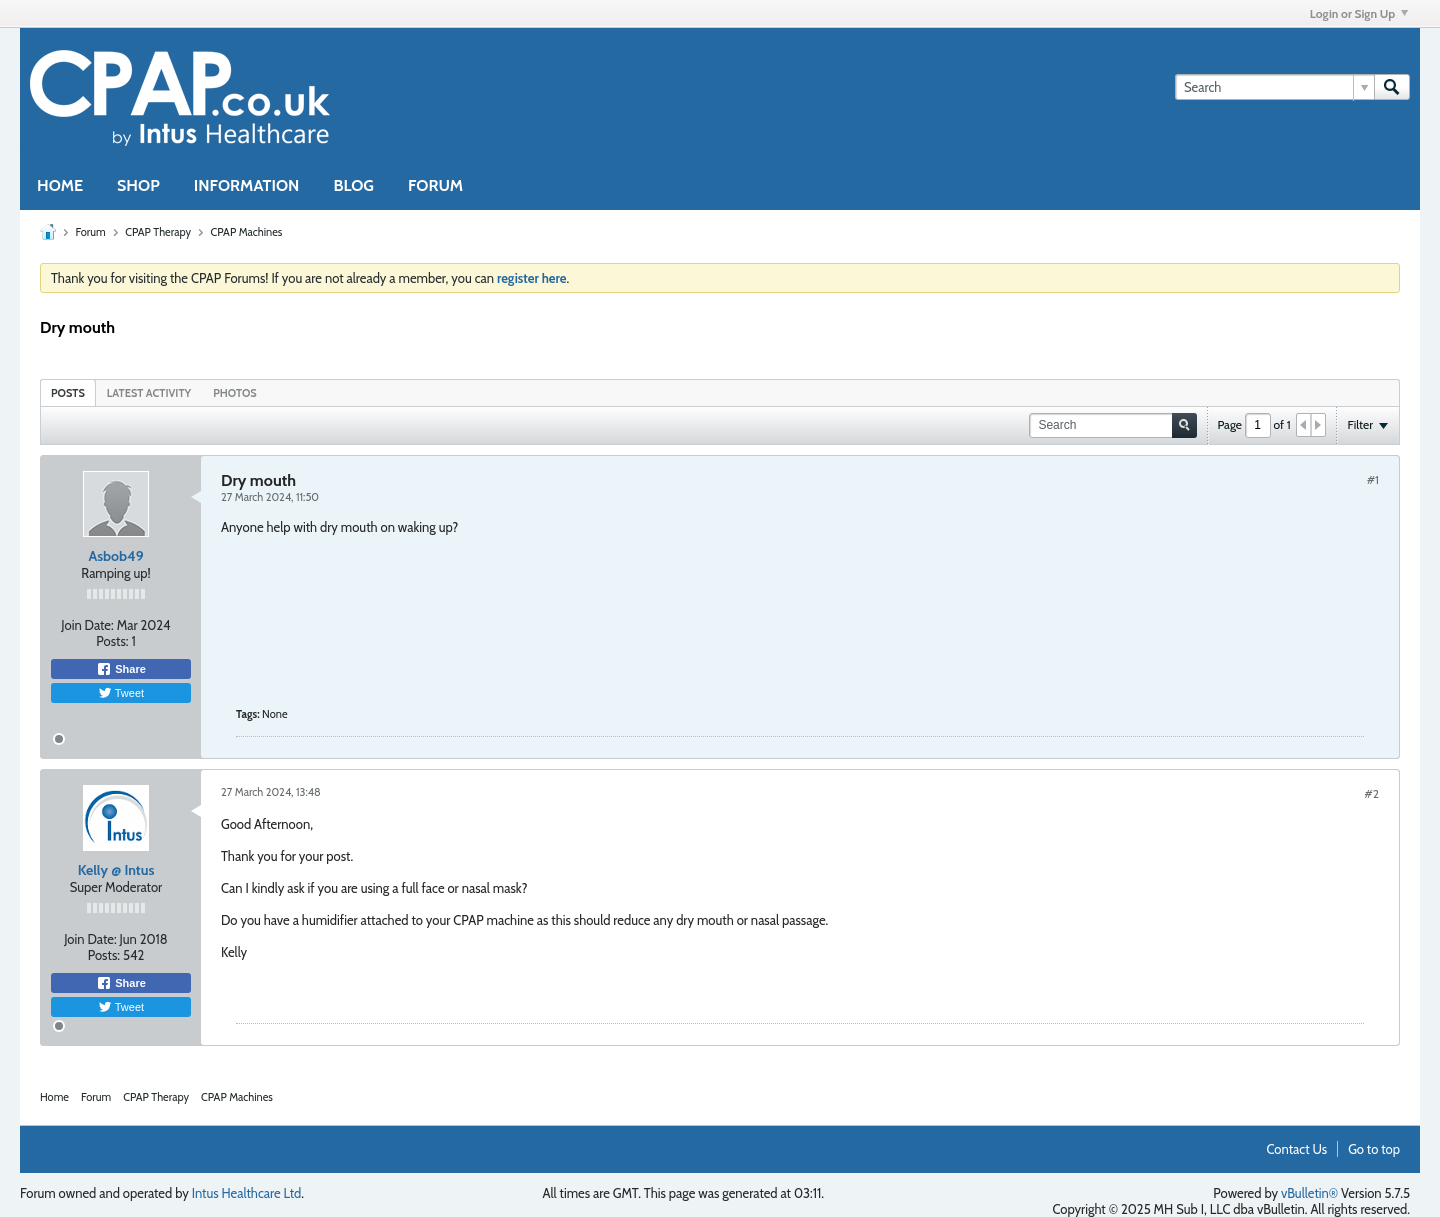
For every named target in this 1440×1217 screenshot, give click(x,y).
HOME (60, 185)
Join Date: (87, 625)
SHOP (138, 185)
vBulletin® (1309, 1193)
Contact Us (1297, 1149)
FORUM (435, 185)
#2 (1371, 793)
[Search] (1274, 87)
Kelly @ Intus (116, 870)
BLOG (353, 185)
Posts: (112, 641)
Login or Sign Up (1359, 13)
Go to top (1374, 1149)
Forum (90, 232)
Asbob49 (115, 556)
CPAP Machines (246, 232)
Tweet (121, 693)
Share (121, 669)
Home (54, 1097)
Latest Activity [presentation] (149, 393)
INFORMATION (247, 185)
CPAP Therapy (158, 232)
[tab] (68, 392)
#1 (1373, 479)
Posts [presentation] (68, 393)
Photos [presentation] (235, 393)
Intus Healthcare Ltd (247, 1193)
